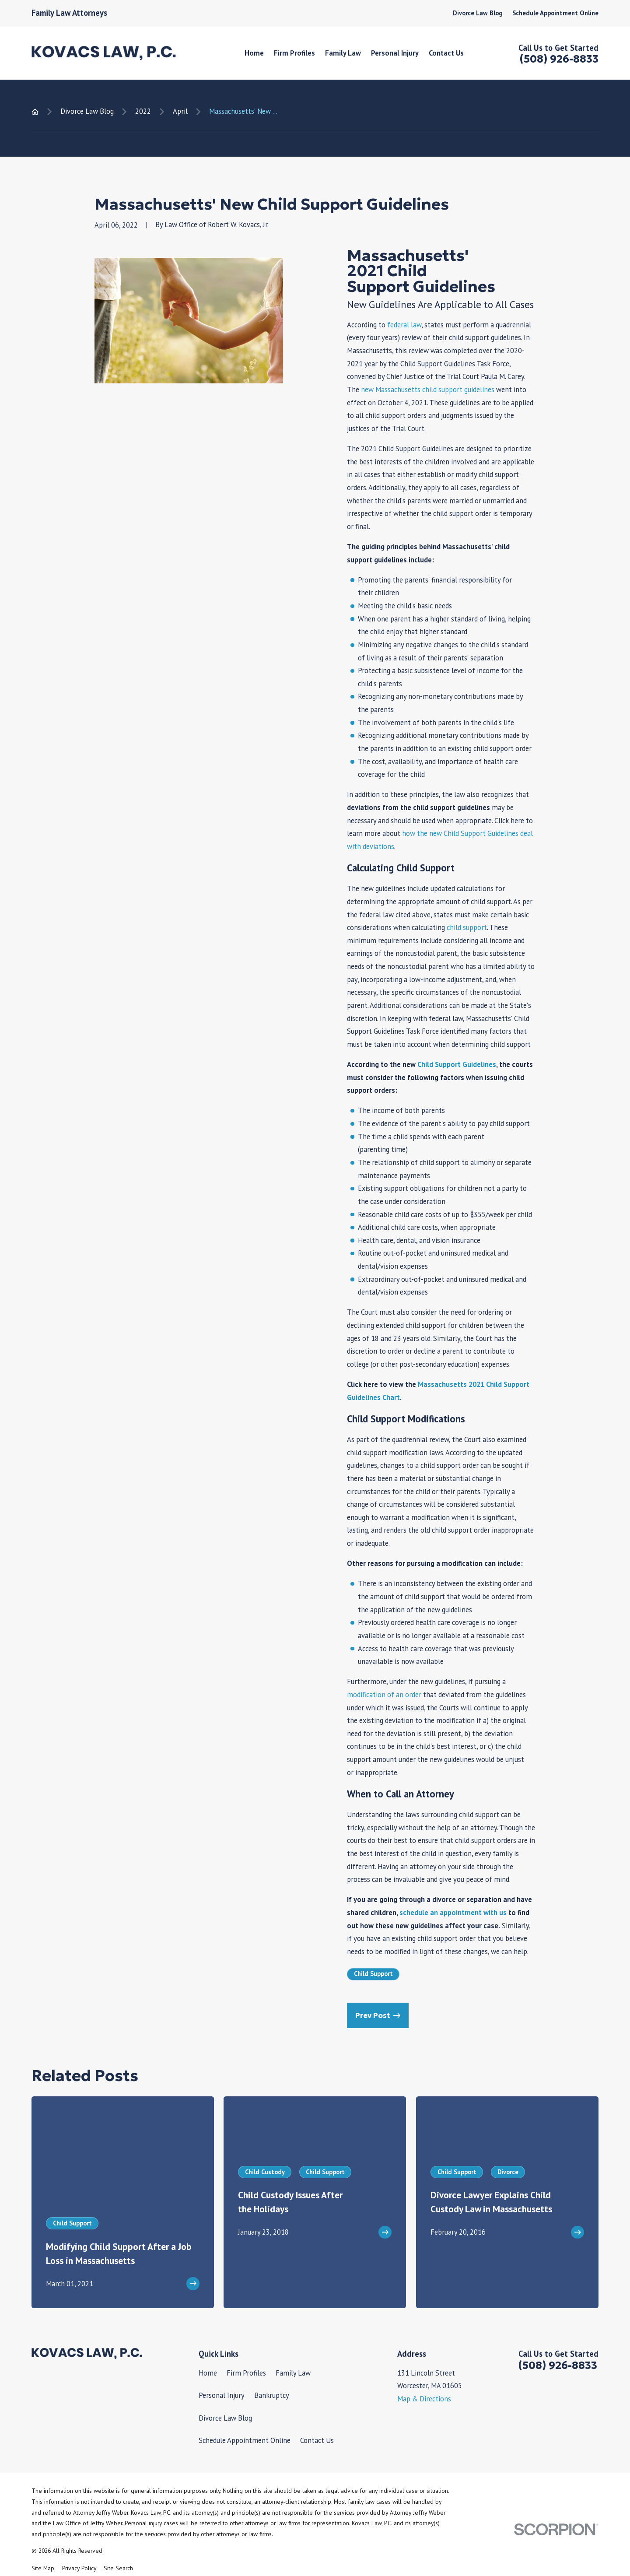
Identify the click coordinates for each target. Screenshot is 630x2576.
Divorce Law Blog (478, 13)
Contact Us (317, 2440)
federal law (404, 325)
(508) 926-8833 (559, 59)
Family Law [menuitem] (343, 53)
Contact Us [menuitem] (446, 53)
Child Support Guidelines (456, 1064)
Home (208, 2373)
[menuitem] (43, 2568)
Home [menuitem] (254, 53)
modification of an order (384, 1694)
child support (467, 927)
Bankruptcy (271, 2395)
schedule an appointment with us (453, 1912)
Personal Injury (222, 2395)
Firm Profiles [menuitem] (294, 53)
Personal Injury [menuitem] (395, 53)
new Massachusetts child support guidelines (427, 389)
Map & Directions (424, 2399)
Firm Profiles (246, 2373)
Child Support (373, 1973)
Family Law (293, 2373)
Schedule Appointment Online (555, 13)
